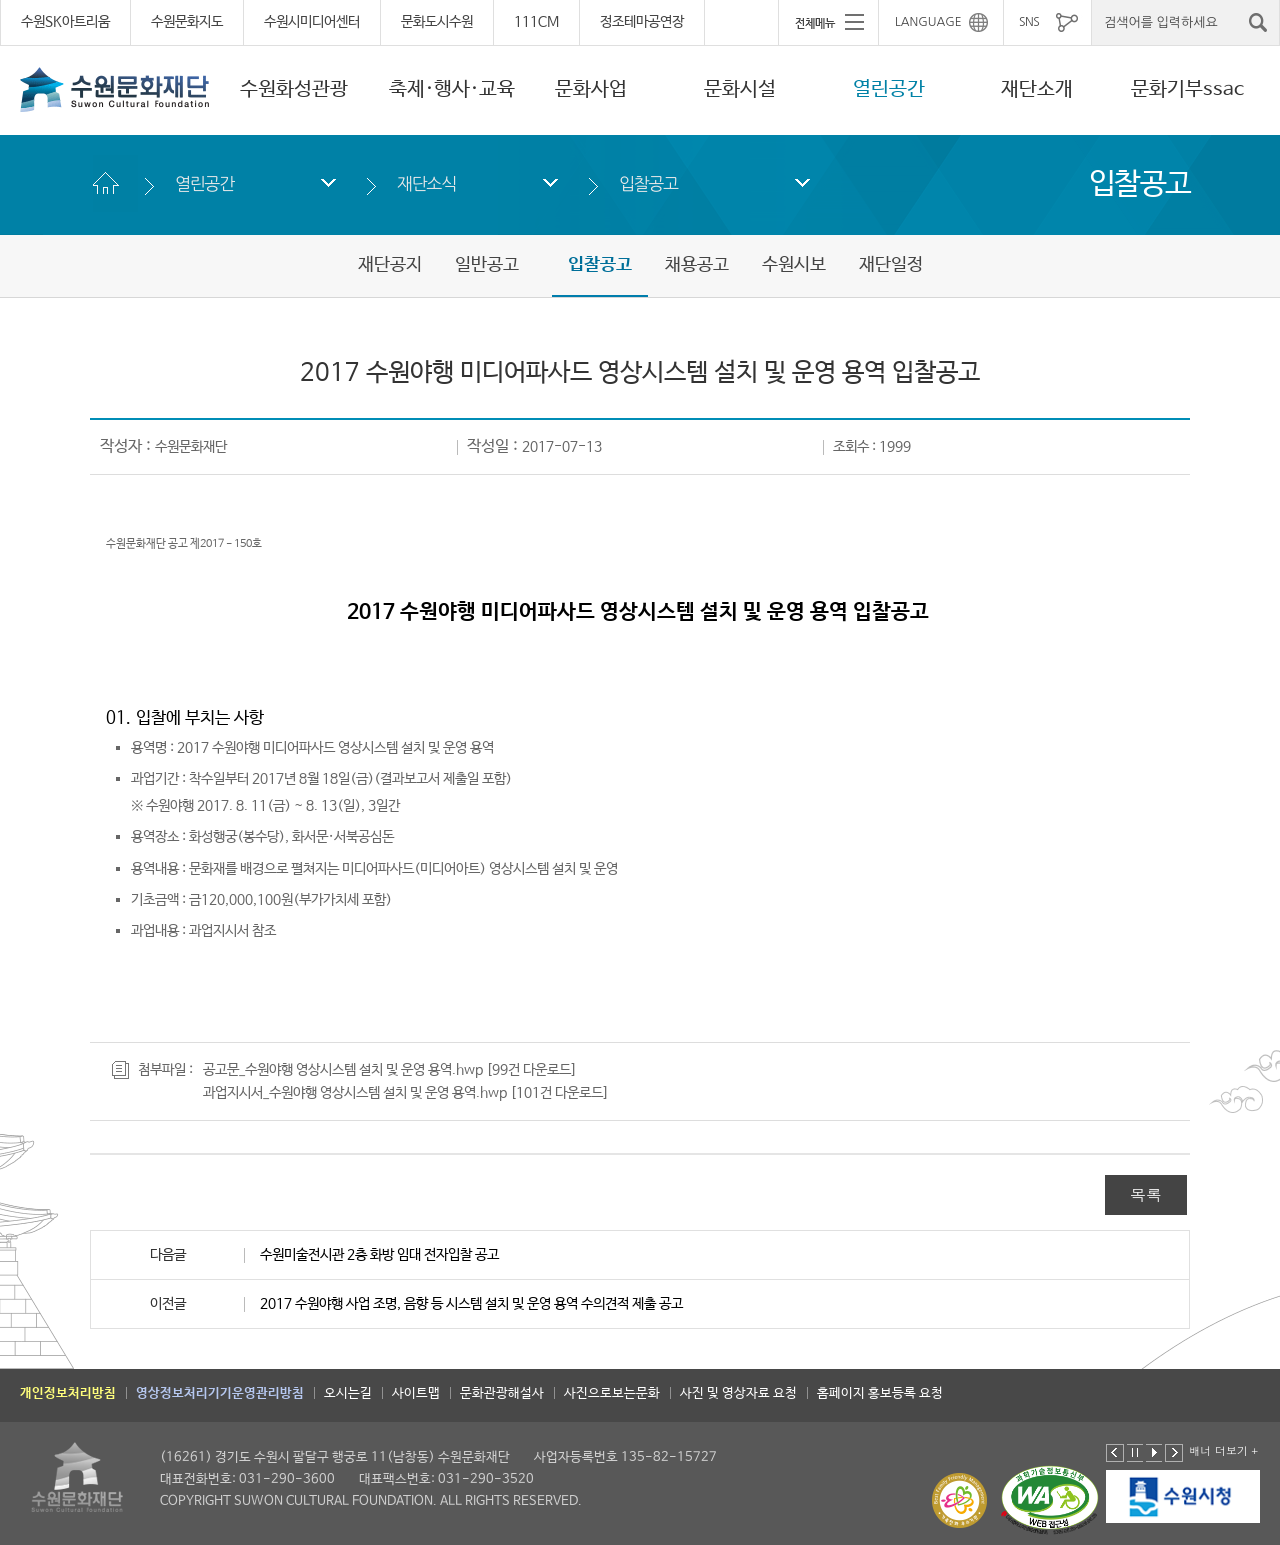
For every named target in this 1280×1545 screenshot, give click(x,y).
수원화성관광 (294, 89)
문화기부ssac (1187, 89)
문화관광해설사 (502, 1393)
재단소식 (426, 183)
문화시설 (740, 89)
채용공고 (697, 265)
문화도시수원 (437, 22)
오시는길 (348, 1393)
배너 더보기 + (1223, 1450)
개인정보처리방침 (68, 1393)
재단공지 (390, 265)
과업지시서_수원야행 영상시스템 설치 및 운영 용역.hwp (355, 1093)
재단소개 (1037, 89)
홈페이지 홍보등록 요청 (880, 1393)
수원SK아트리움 (65, 22)
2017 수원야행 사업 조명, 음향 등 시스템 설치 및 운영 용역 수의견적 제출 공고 (471, 1304)
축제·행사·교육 (452, 89)
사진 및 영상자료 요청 (738, 1393)
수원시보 (794, 265)
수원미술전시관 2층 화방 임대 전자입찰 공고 (379, 1255)
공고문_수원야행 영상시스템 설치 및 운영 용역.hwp (343, 1070)
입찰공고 (648, 183)
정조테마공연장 (642, 22)
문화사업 (591, 89)
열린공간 (889, 89)
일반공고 (487, 265)
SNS (1029, 22)
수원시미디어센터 (312, 22)
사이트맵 (416, 1393)
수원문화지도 (187, 22)
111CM (536, 22)
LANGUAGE (928, 22)
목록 (1146, 1194)
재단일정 (891, 265)
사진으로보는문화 (612, 1393)
